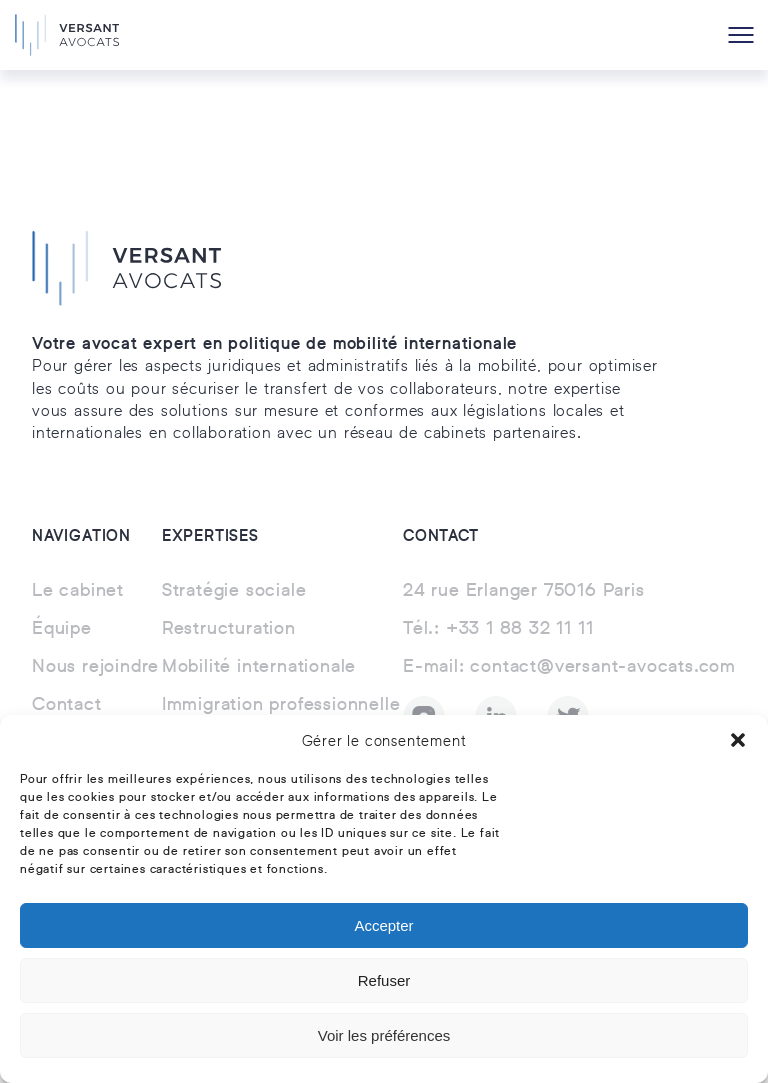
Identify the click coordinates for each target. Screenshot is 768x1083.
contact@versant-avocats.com (569, 667)
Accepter (383, 925)
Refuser (384, 980)
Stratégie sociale (234, 591)
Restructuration (229, 629)
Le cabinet (78, 591)
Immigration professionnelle (281, 705)
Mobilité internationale (259, 667)
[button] (738, 740)
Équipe (62, 629)
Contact (67, 705)
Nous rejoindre (95, 667)
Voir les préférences (384, 1035)
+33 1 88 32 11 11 (498, 629)
